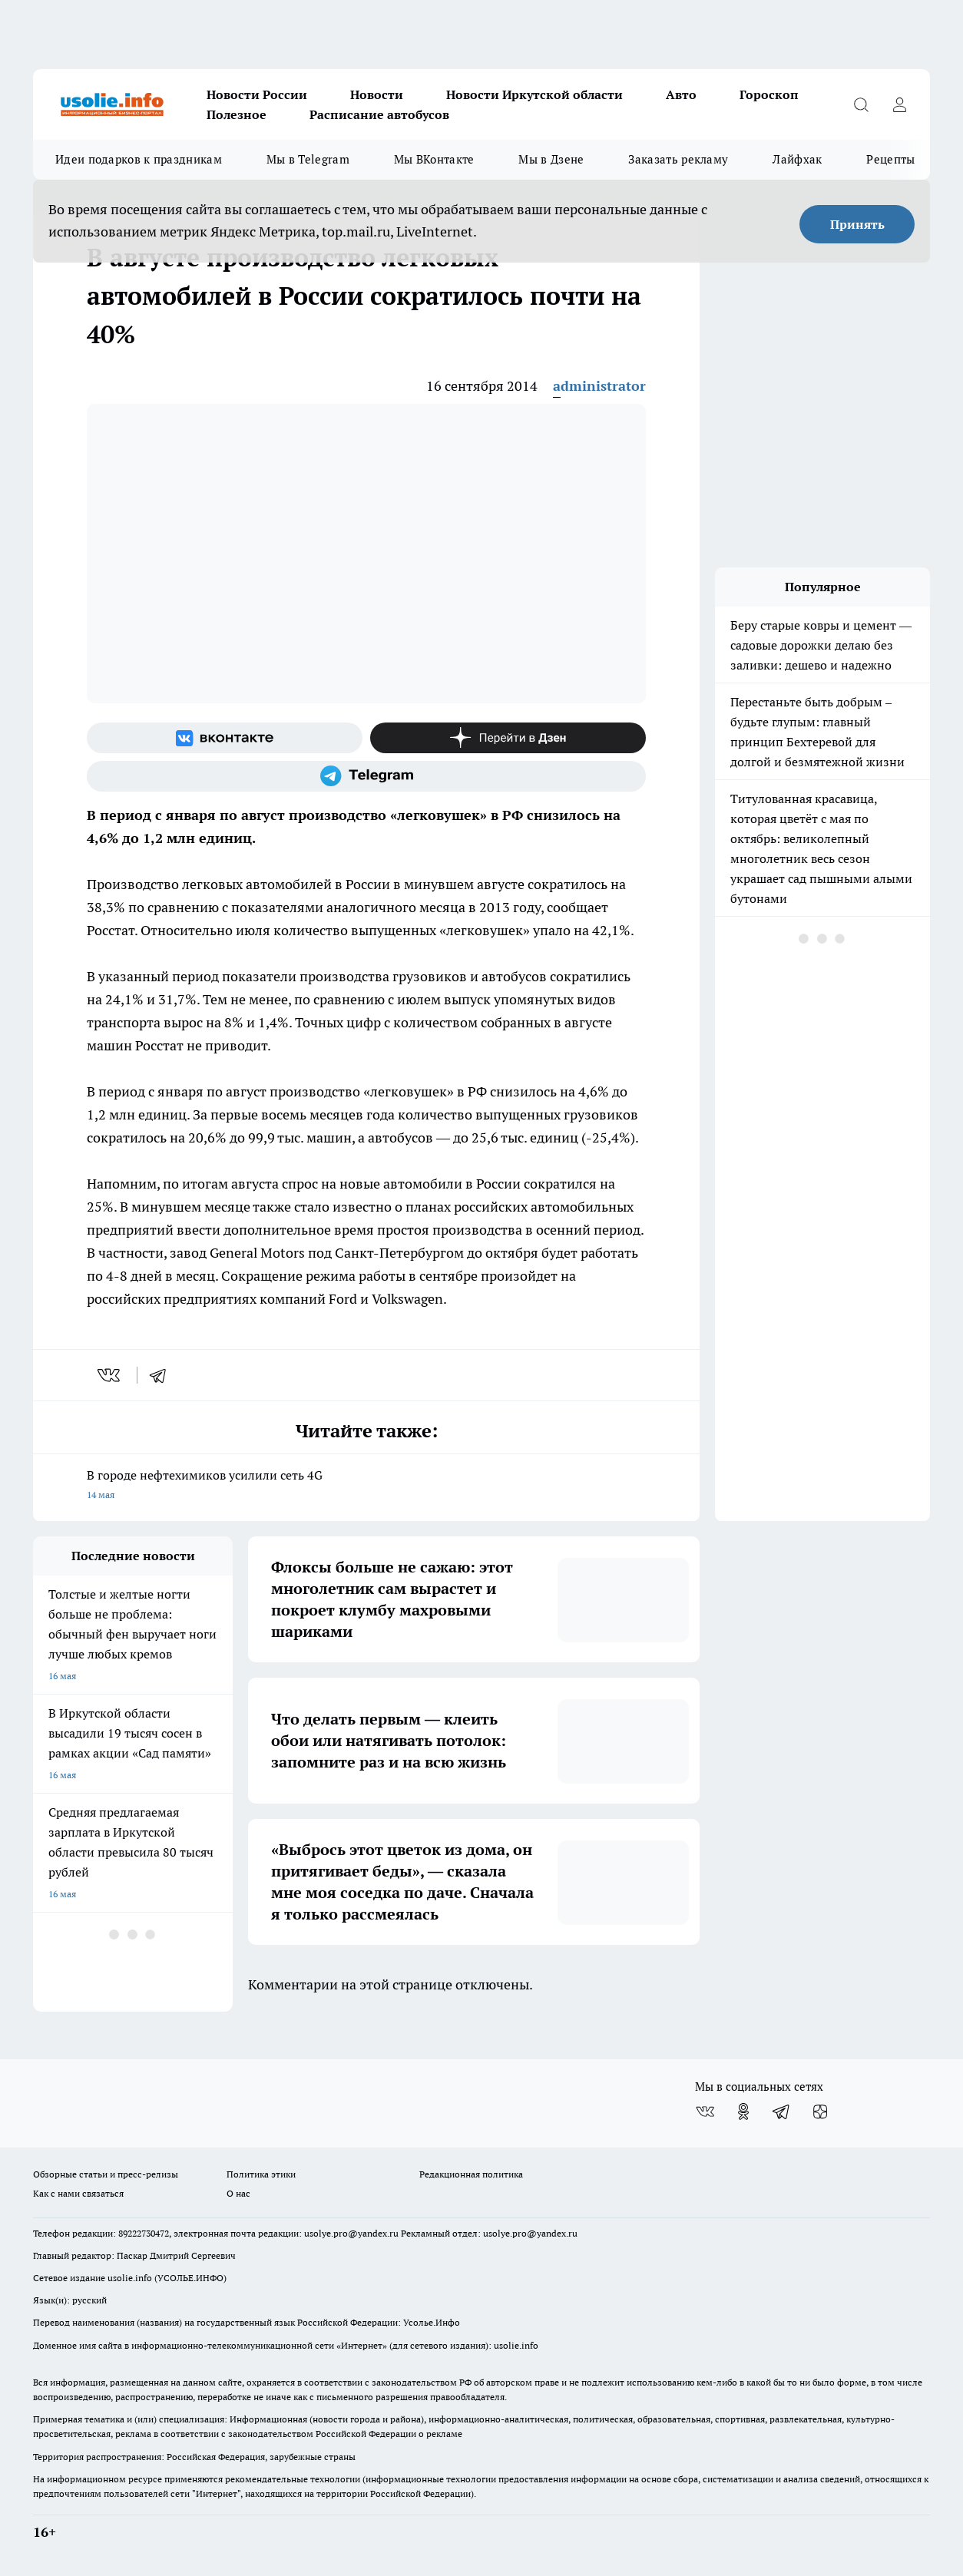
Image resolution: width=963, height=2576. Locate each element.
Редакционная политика (471, 2174)
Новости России (257, 94)
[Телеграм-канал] (366, 776)
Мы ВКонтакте (434, 159)
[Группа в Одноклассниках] (743, 2111)
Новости (376, 94)
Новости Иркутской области (534, 94)
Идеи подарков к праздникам (138, 159)
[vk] (110, 1375)
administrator (599, 386)
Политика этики (261, 2174)
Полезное (236, 114)
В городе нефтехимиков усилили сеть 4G (366, 1486)
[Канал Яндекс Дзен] (508, 738)
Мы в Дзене (551, 159)
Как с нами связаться (78, 2193)
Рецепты (890, 159)
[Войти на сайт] (899, 104)
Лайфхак (797, 159)
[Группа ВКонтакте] (224, 738)
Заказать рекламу (678, 159)
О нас (238, 2193)
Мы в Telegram (307, 159)
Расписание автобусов (379, 114)
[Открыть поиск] (861, 104)
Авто (681, 94)
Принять (857, 224)
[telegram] (162, 1375)
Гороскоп (769, 94)
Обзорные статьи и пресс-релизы (105, 2174)
